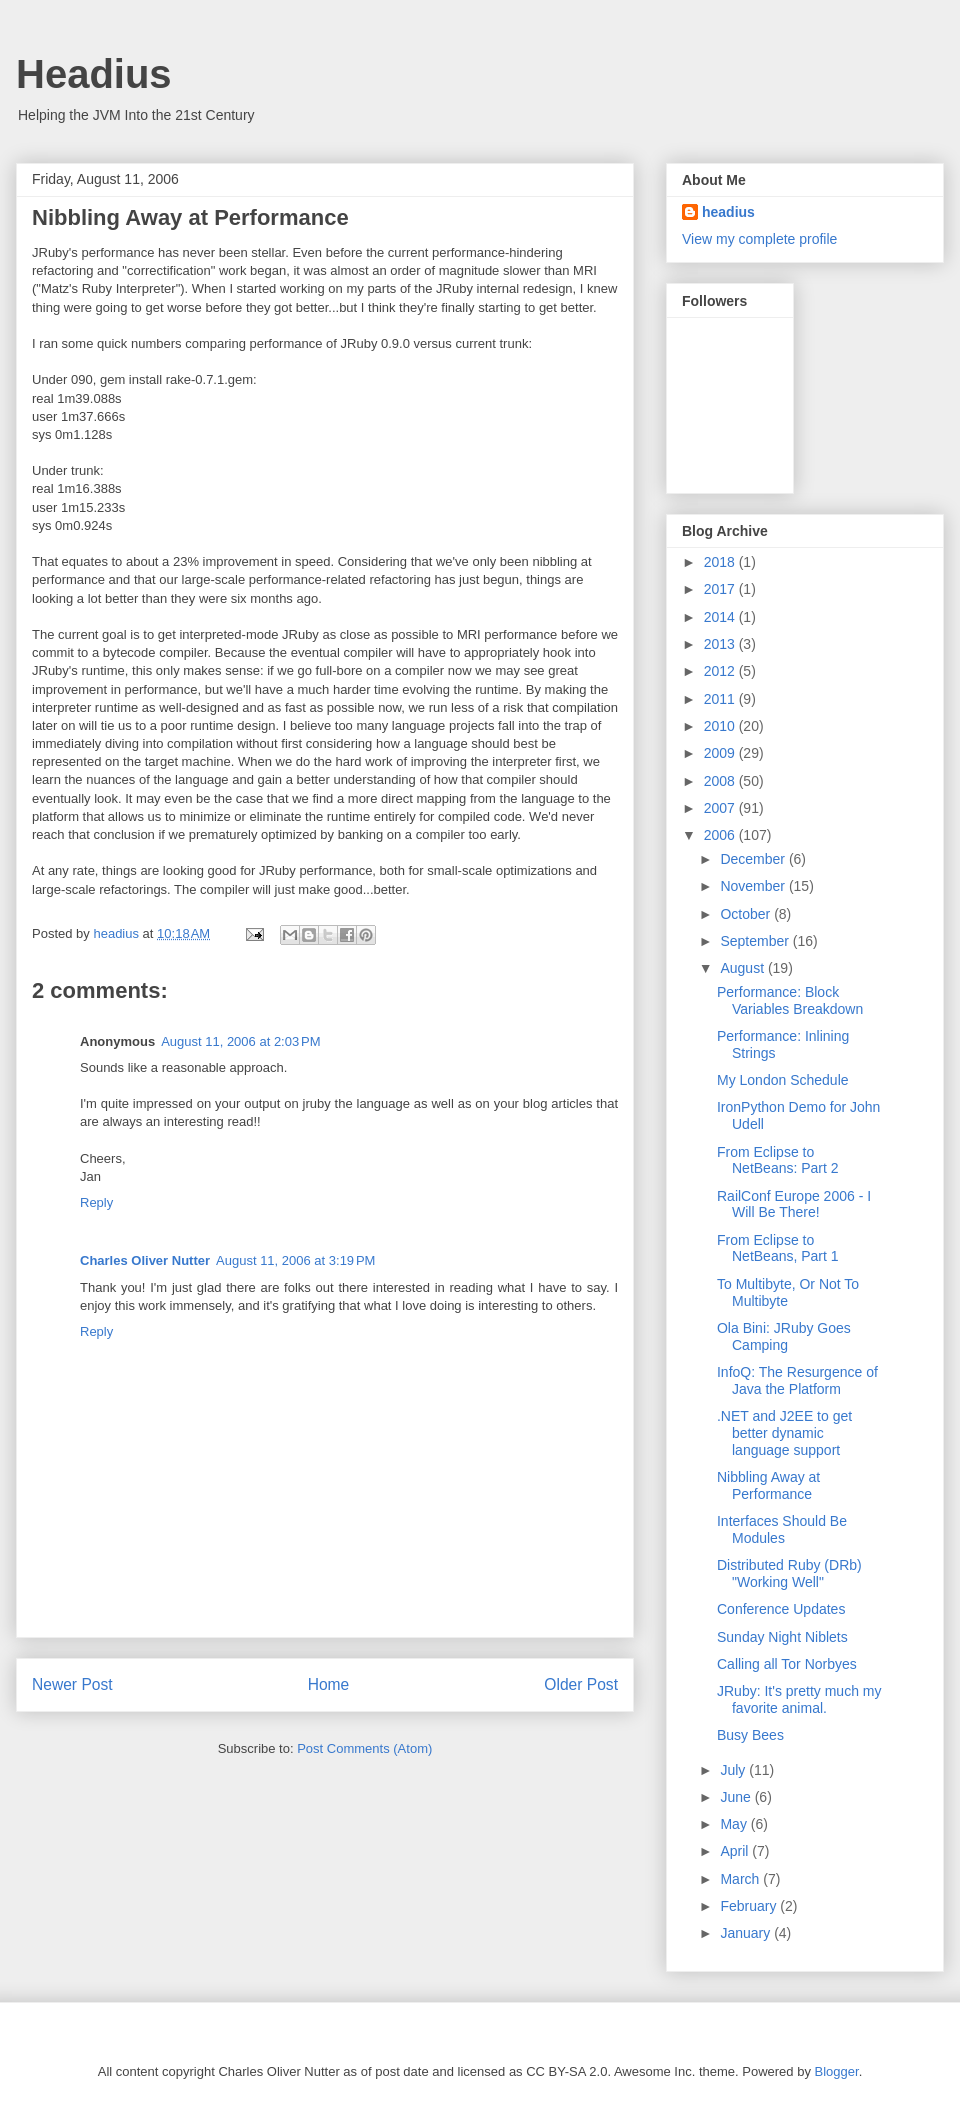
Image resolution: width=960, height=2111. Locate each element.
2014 (721, 617)
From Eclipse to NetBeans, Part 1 (778, 1248)
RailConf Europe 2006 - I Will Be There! (794, 1204)
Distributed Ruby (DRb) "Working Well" (789, 1573)
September (756, 941)
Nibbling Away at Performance (768, 1485)
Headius (94, 74)
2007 (721, 808)
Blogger (837, 2071)
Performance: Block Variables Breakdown (790, 1000)
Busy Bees (750, 1735)
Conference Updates (781, 1609)
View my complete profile (759, 239)
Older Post (581, 1684)
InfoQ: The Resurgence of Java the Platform (797, 1380)
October (747, 914)
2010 (721, 726)
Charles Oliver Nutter (145, 1260)
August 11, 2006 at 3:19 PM (295, 1260)
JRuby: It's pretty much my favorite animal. (799, 1699)
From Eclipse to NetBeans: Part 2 (778, 1160)
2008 (721, 781)
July (734, 1770)
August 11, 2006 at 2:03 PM (240, 1041)
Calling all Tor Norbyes (787, 1664)
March (741, 1879)
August (743, 968)
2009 (721, 753)
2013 (721, 644)
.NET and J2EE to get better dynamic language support (784, 1433)
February (750, 1906)
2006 (721, 835)
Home (329, 1684)
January (747, 1933)
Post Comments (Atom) (364, 1748)
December (754, 859)
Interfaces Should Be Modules (782, 1529)
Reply (96, 1202)
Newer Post (72, 1684)
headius (728, 212)
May (735, 1824)
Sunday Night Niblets (782, 1637)
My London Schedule (783, 1080)
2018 (721, 562)
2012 (721, 671)
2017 (721, 589)
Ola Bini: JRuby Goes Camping (784, 1336)
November (754, 886)
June (737, 1797)
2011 (721, 699)
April (736, 1851)
